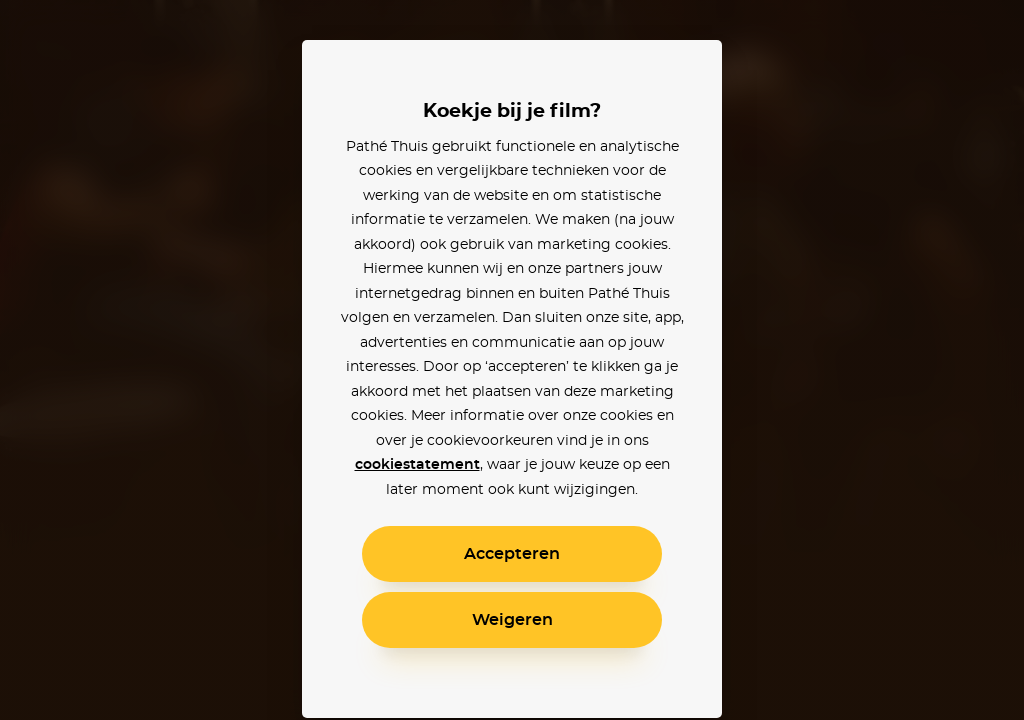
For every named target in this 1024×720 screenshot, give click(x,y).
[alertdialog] (512, 360)
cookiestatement (417, 465)
